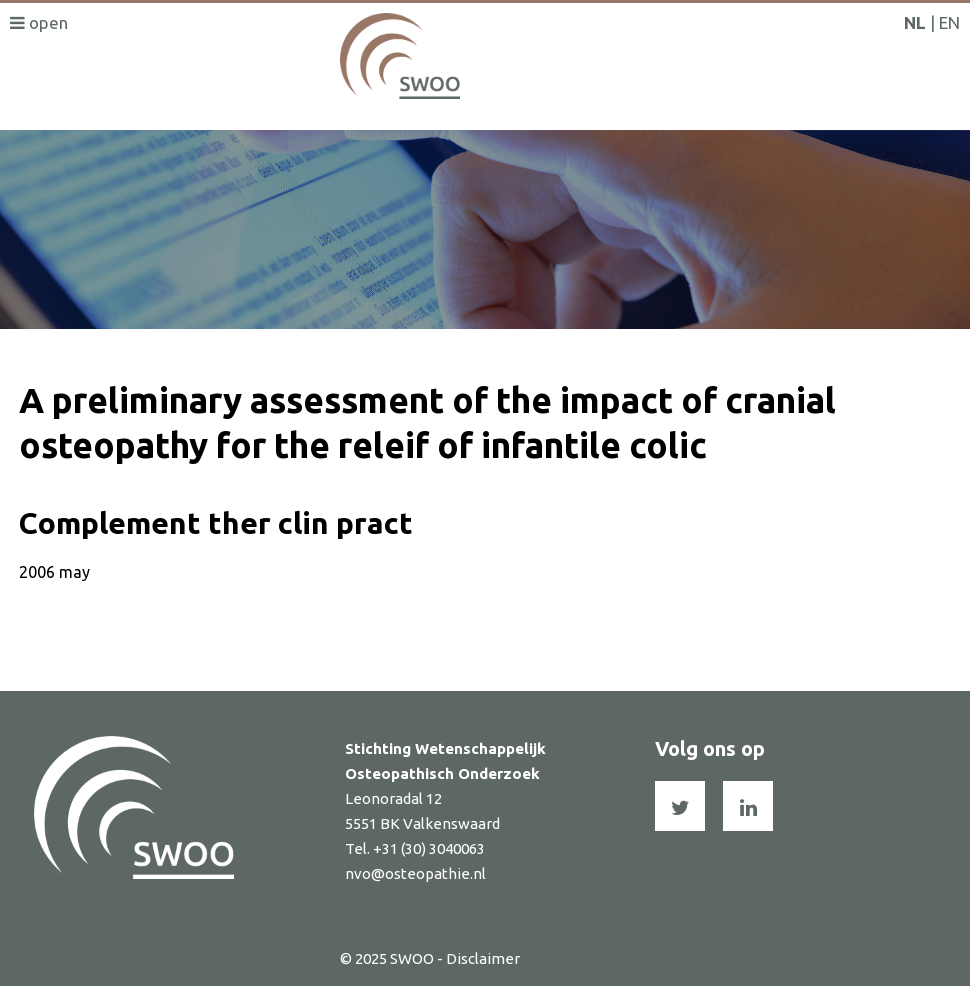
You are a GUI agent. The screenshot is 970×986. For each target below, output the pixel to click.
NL (915, 22)
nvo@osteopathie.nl (415, 873)
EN (949, 22)
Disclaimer (483, 958)
